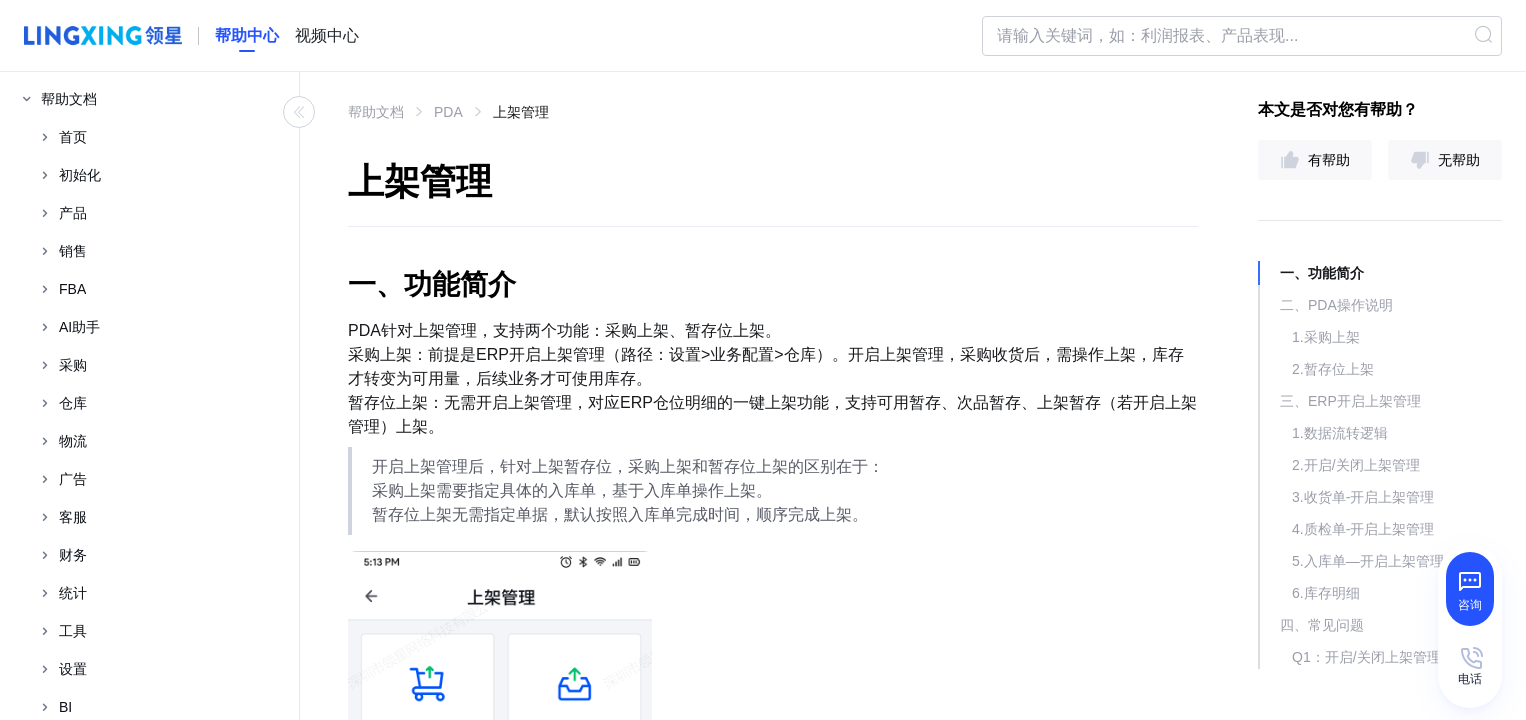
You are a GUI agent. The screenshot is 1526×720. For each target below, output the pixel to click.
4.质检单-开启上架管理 (1363, 529)
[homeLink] (247, 36)
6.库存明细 (1326, 593)
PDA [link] (448, 112)
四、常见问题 (1322, 625)
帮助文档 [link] (376, 112)
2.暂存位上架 (1333, 369)
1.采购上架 (1326, 337)
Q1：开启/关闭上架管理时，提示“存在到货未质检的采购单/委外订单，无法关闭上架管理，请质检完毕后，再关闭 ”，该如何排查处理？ (1397, 657)
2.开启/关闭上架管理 (1356, 465)
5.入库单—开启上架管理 (1368, 561)
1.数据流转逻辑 (1340, 433)
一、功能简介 (1322, 273)
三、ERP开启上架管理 (1350, 401)
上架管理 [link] (521, 112)
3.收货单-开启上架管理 (1363, 497)
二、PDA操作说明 (1336, 305)
